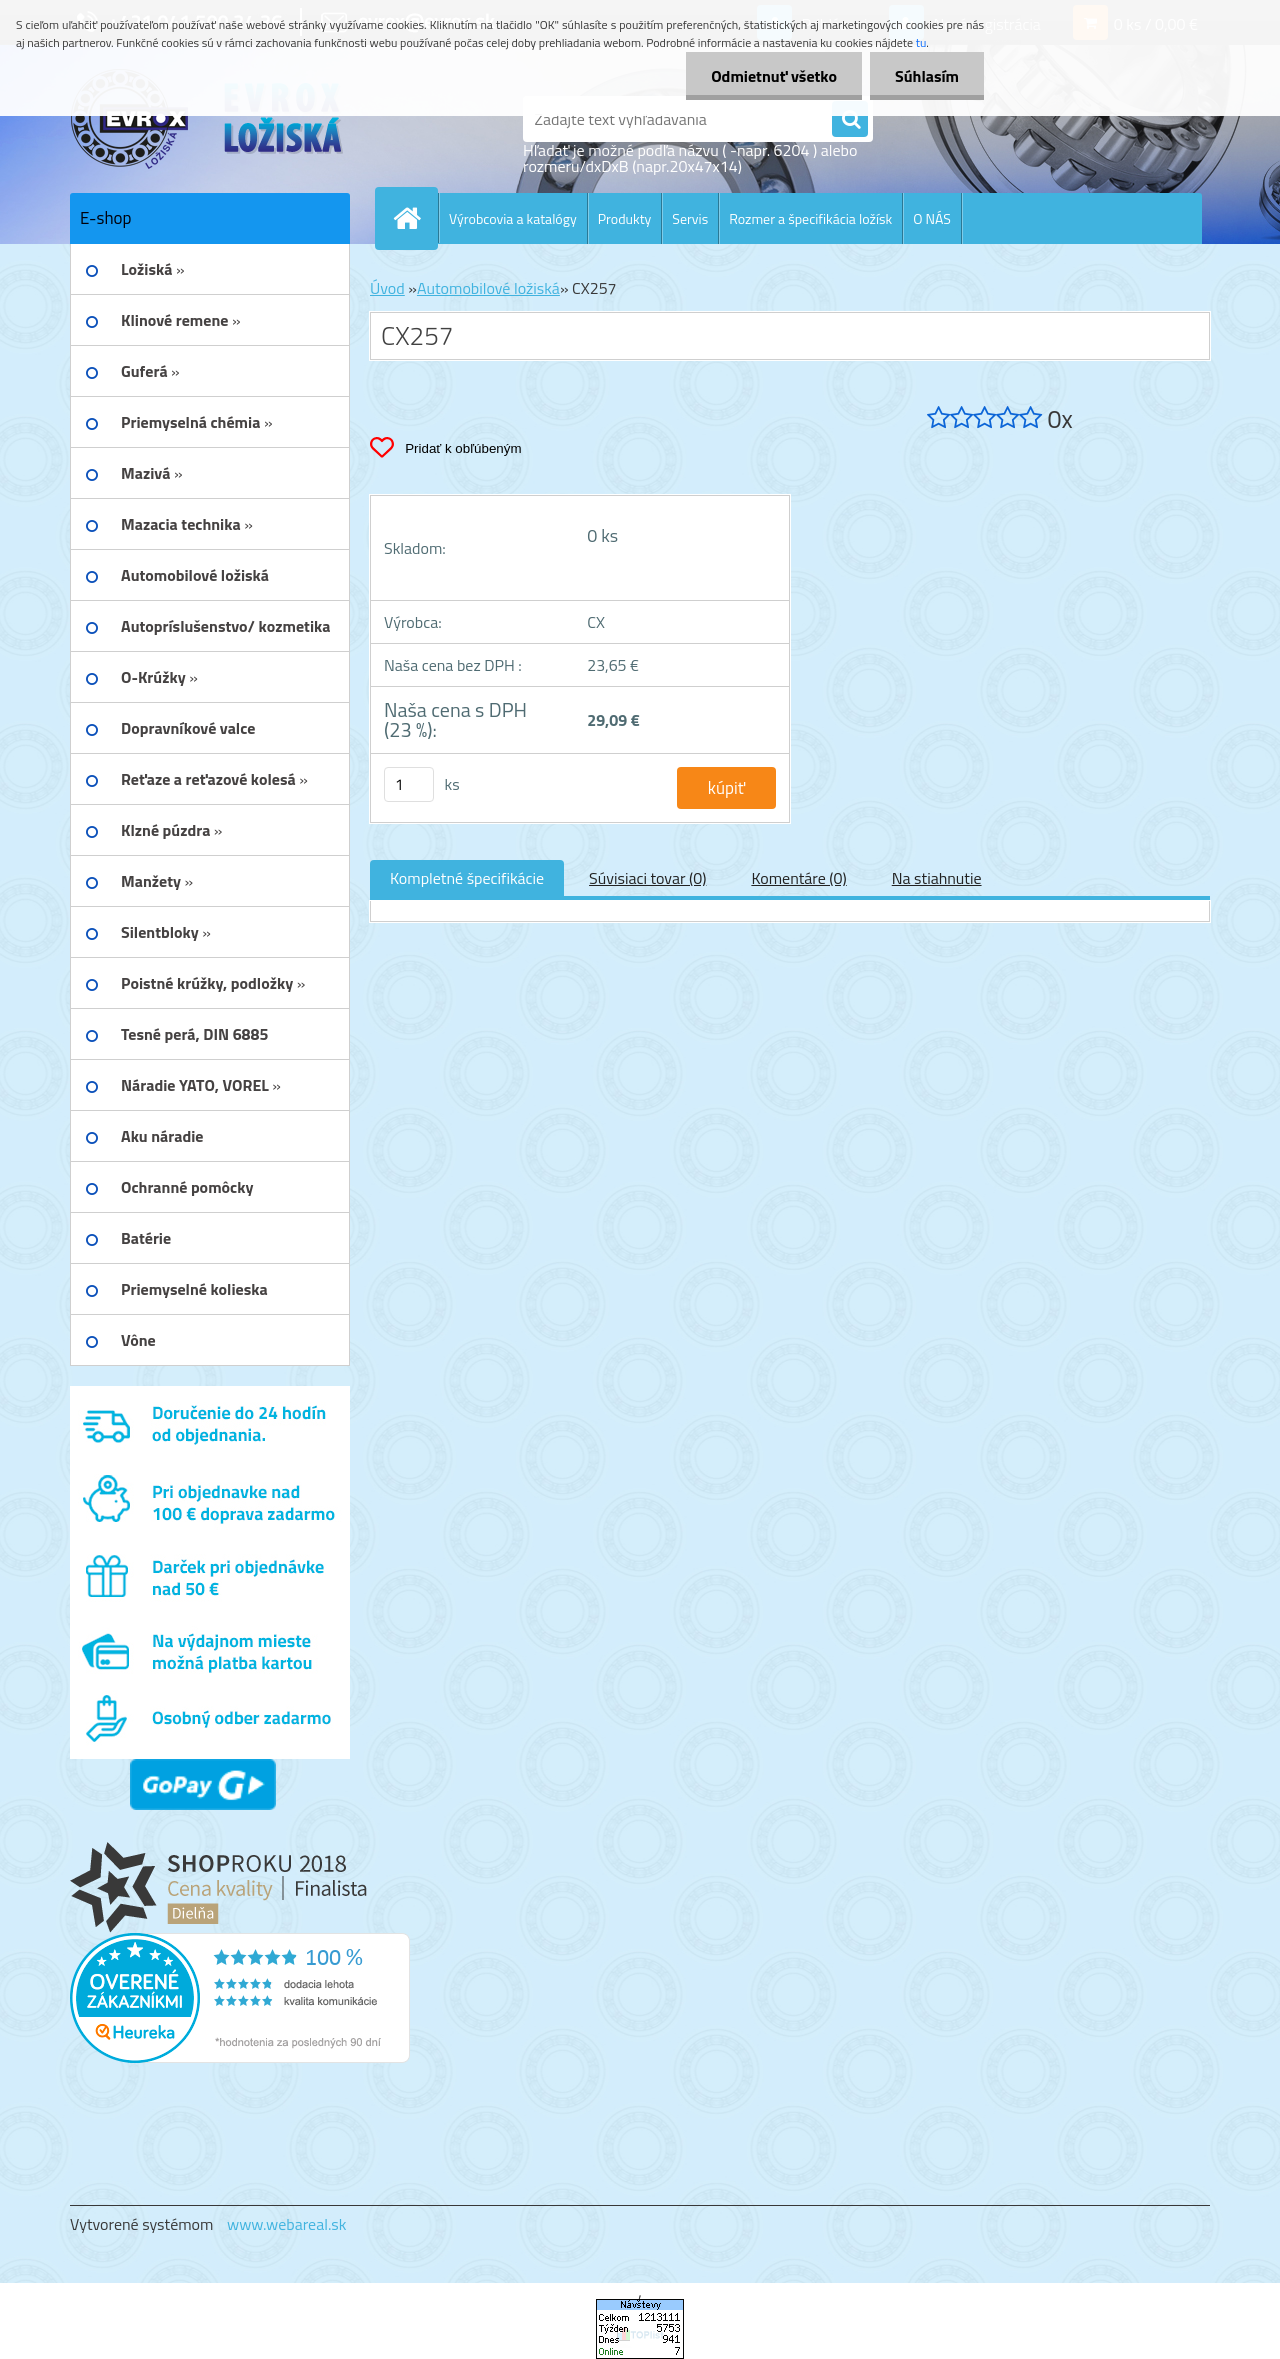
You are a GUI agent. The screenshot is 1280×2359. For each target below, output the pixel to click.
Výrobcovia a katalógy (513, 218)
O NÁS (932, 218)
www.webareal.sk (287, 2224)
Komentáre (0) (798, 878)
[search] (850, 120)
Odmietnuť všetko (774, 76)
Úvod (387, 288)
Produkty (625, 218)
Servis (690, 218)
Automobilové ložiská (488, 288)
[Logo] (207, 119)
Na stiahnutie (937, 878)
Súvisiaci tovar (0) (647, 878)
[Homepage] (415, 218)
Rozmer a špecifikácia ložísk (810, 218)
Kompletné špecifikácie (467, 878)
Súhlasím (927, 76)
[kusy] (409, 784)
